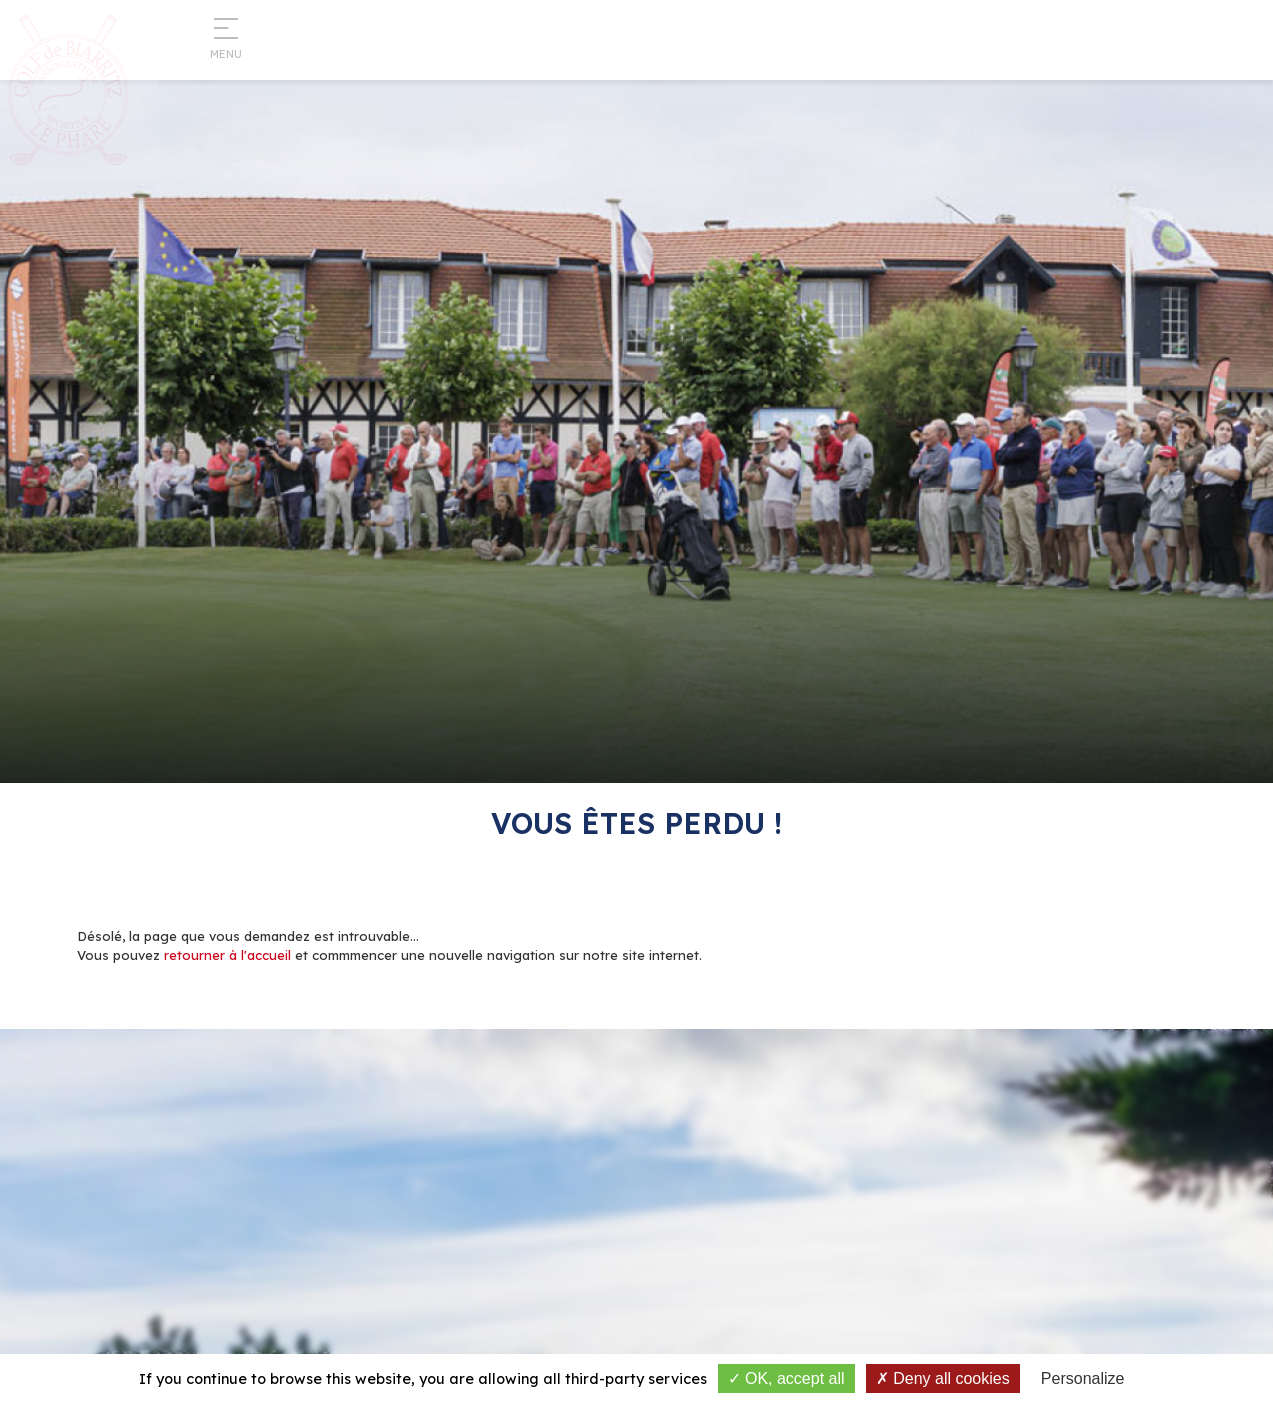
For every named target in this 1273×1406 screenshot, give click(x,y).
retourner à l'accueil (227, 955)
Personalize (1083, 1378)
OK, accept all (786, 1378)
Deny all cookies (943, 1378)
